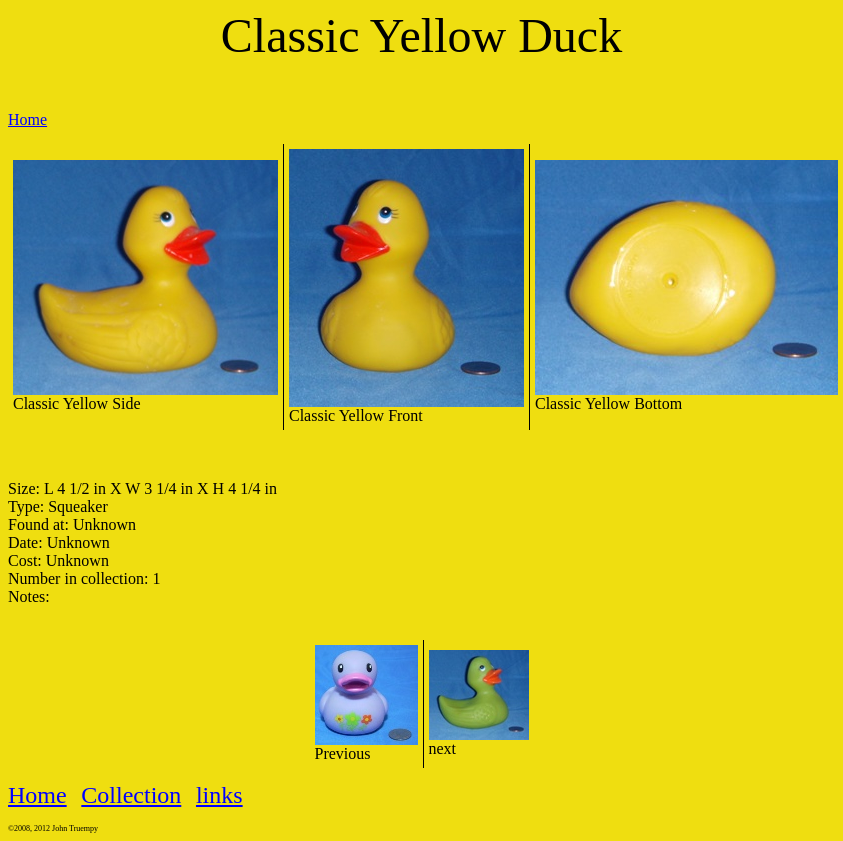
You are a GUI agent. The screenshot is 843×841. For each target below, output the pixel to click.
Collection (131, 795)
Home (27, 119)
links (219, 795)
